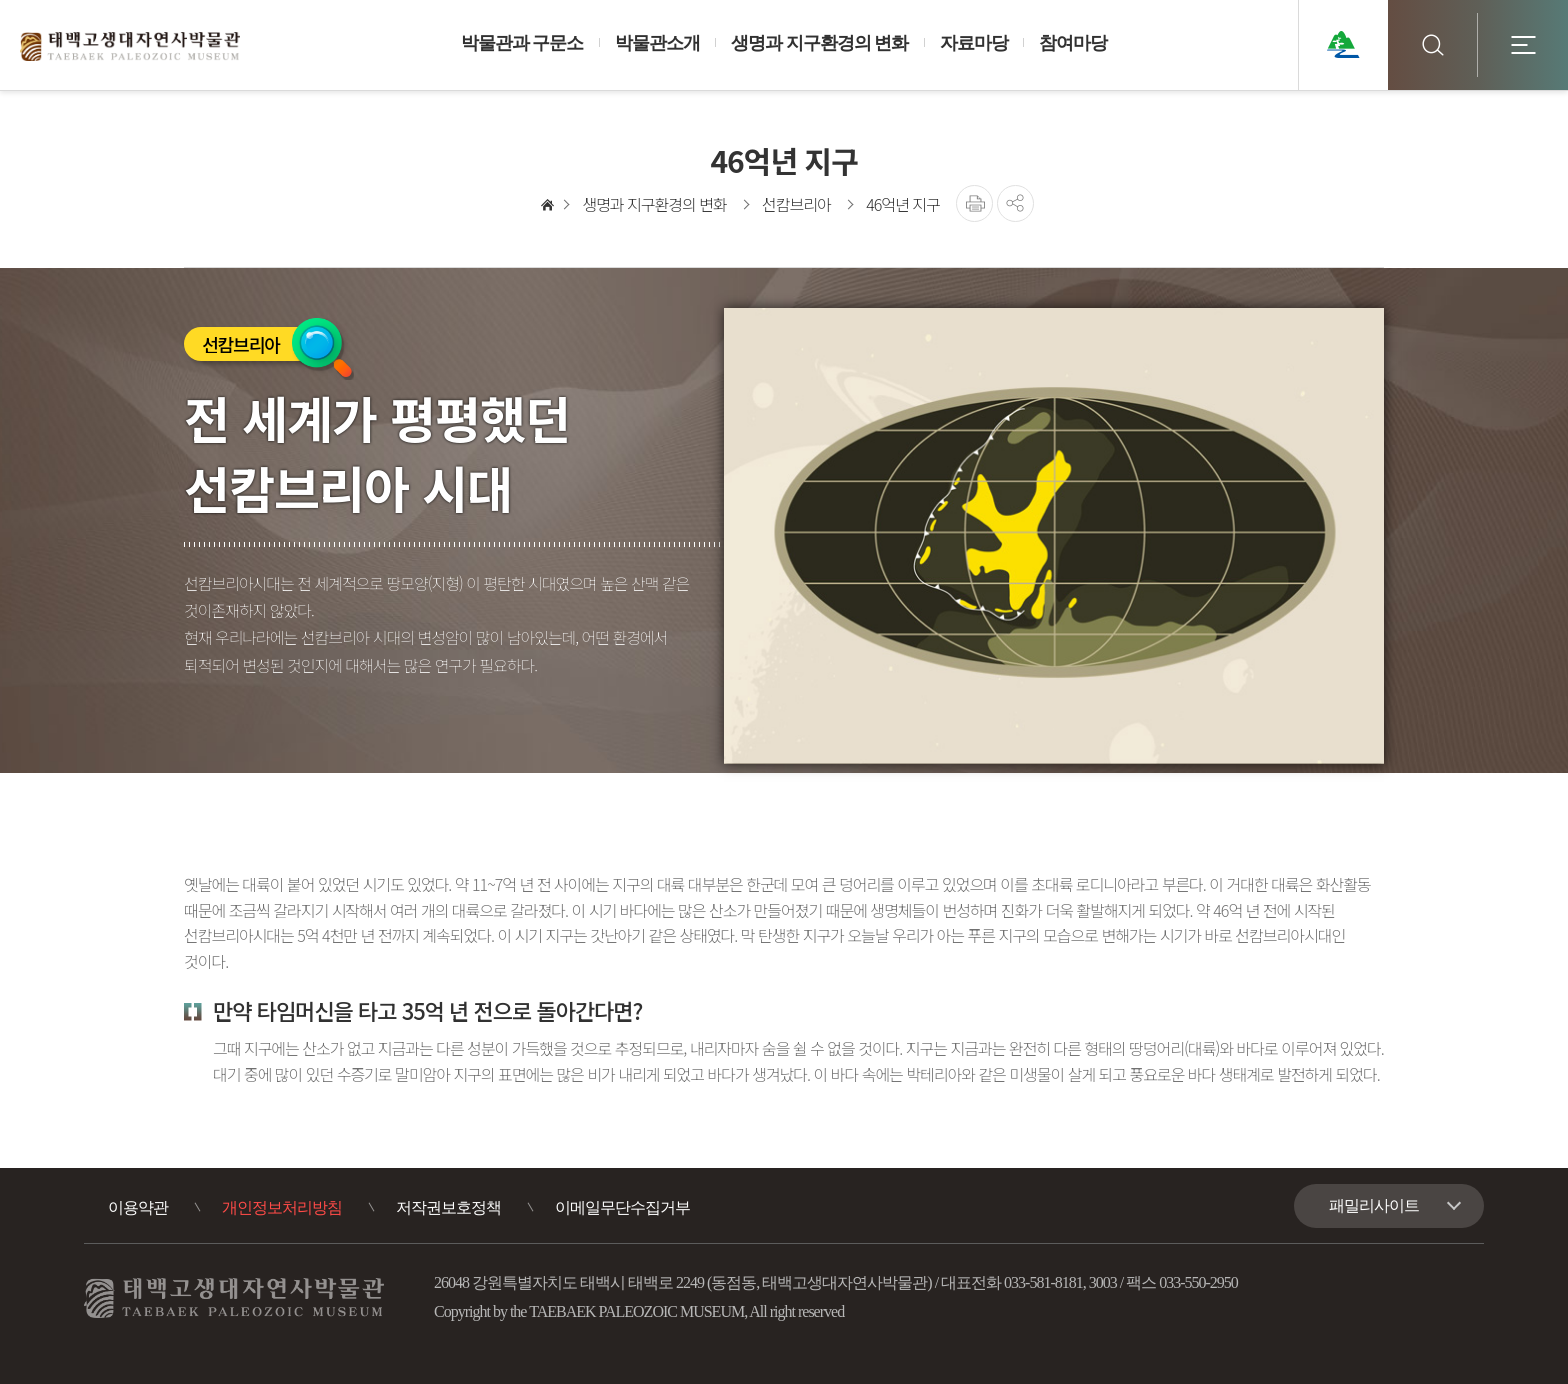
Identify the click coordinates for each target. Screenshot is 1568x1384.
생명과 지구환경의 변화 (654, 204)
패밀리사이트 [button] (1374, 1205)
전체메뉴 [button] (1523, 45)
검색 (1433, 45)
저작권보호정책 (448, 1207)
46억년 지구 (902, 204)
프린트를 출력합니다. (974, 203)
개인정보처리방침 (282, 1207)
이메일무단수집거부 (622, 1207)
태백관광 (1343, 45)
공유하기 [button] (1015, 203)
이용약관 (138, 1207)
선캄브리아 (796, 204)
